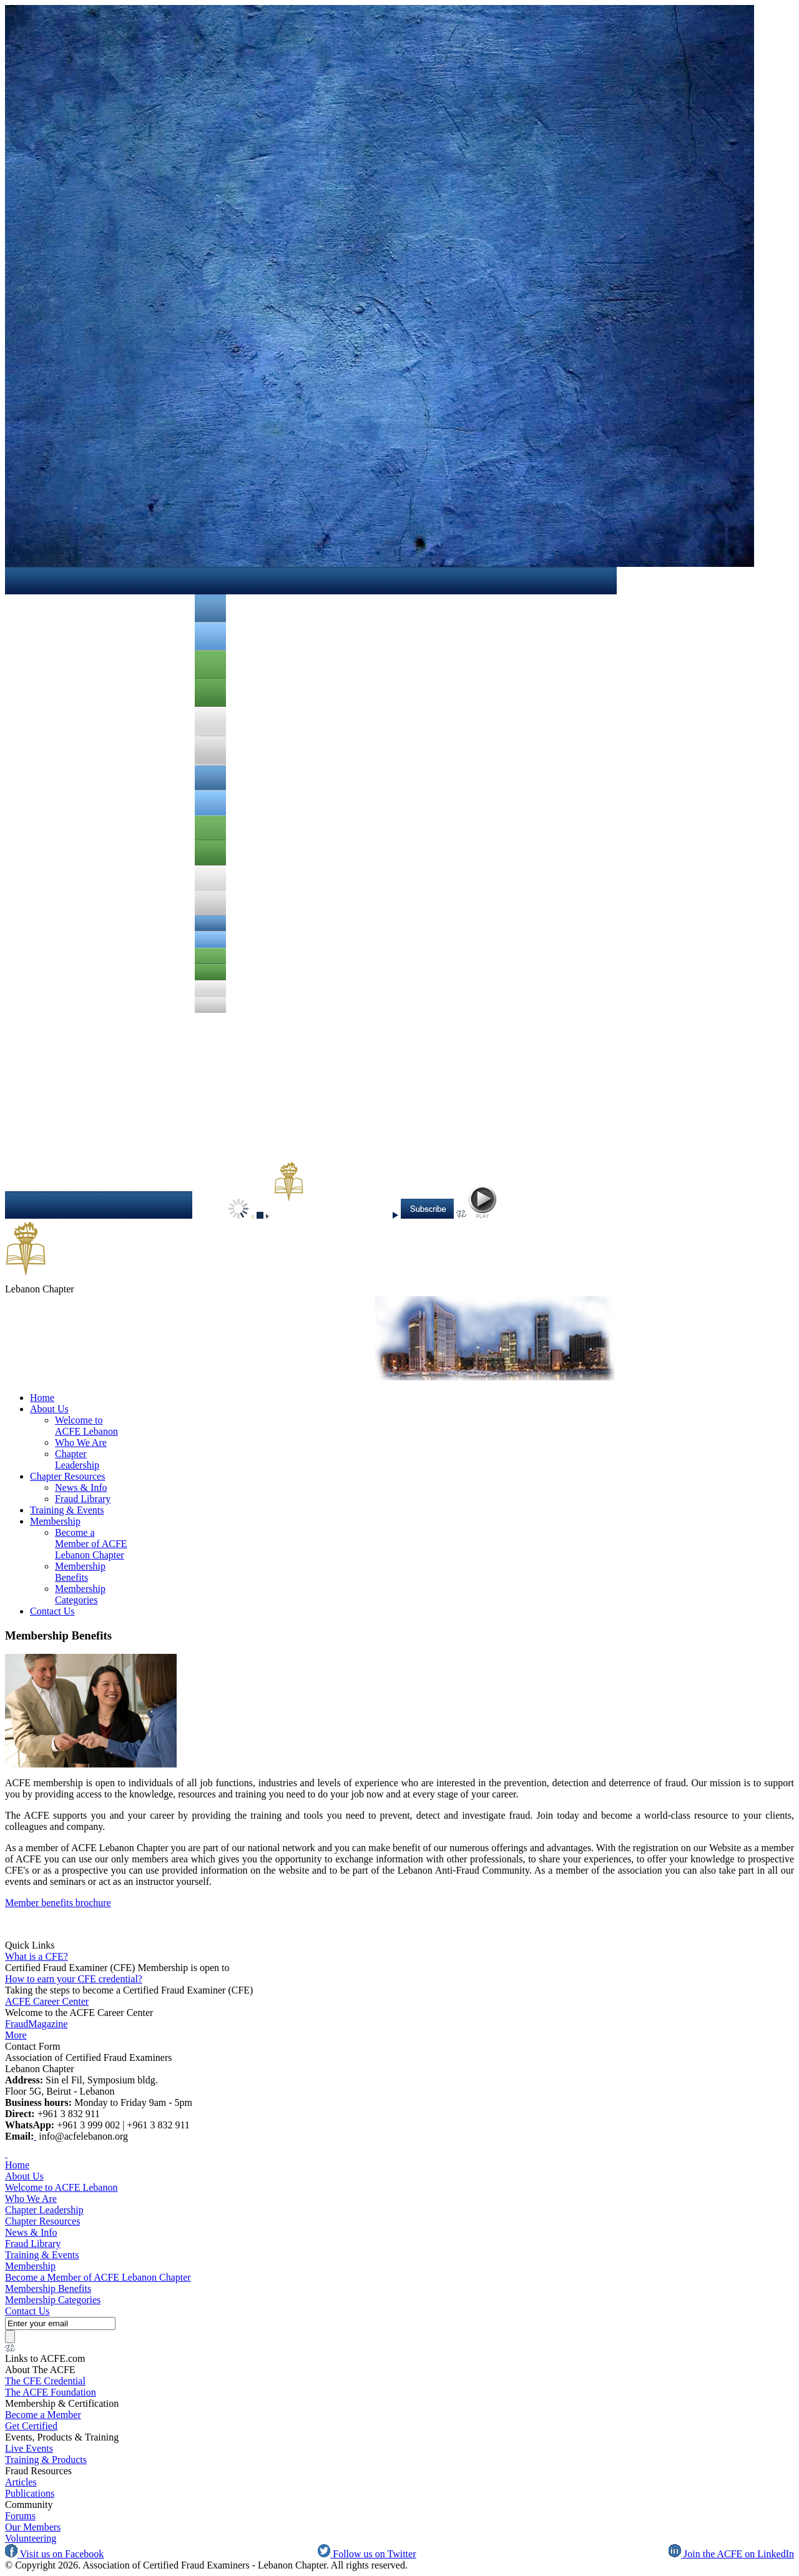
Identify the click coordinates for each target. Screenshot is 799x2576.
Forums (20, 2515)
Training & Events (67, 1510)
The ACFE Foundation (50, 2392)
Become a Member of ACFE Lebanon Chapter (91, 1543)
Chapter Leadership (77, 1459)
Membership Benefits (80, 1572)
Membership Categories (80, 1594)
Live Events (29, 2448)
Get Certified (31, 2426)
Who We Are (81, 1442)
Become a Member (43, 2414)
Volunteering (30, 2538)
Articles (21, 2482)
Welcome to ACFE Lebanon (86, 1426)
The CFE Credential (45, 2381)
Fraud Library (82, 1498)
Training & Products (46, 2459)
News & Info (81, 1487)
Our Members (33, 2527)
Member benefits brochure (58, 1902)
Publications (29, 2493)
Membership (55, 1521)
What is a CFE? (36, 1956)
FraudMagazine (36, 2023)
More (16, 2035)
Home (42, 1397)
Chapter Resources (67, 1476)
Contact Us (52, 1611)
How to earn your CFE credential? (73, 1979)
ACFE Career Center (47, 2001)
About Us (49, 1409)
